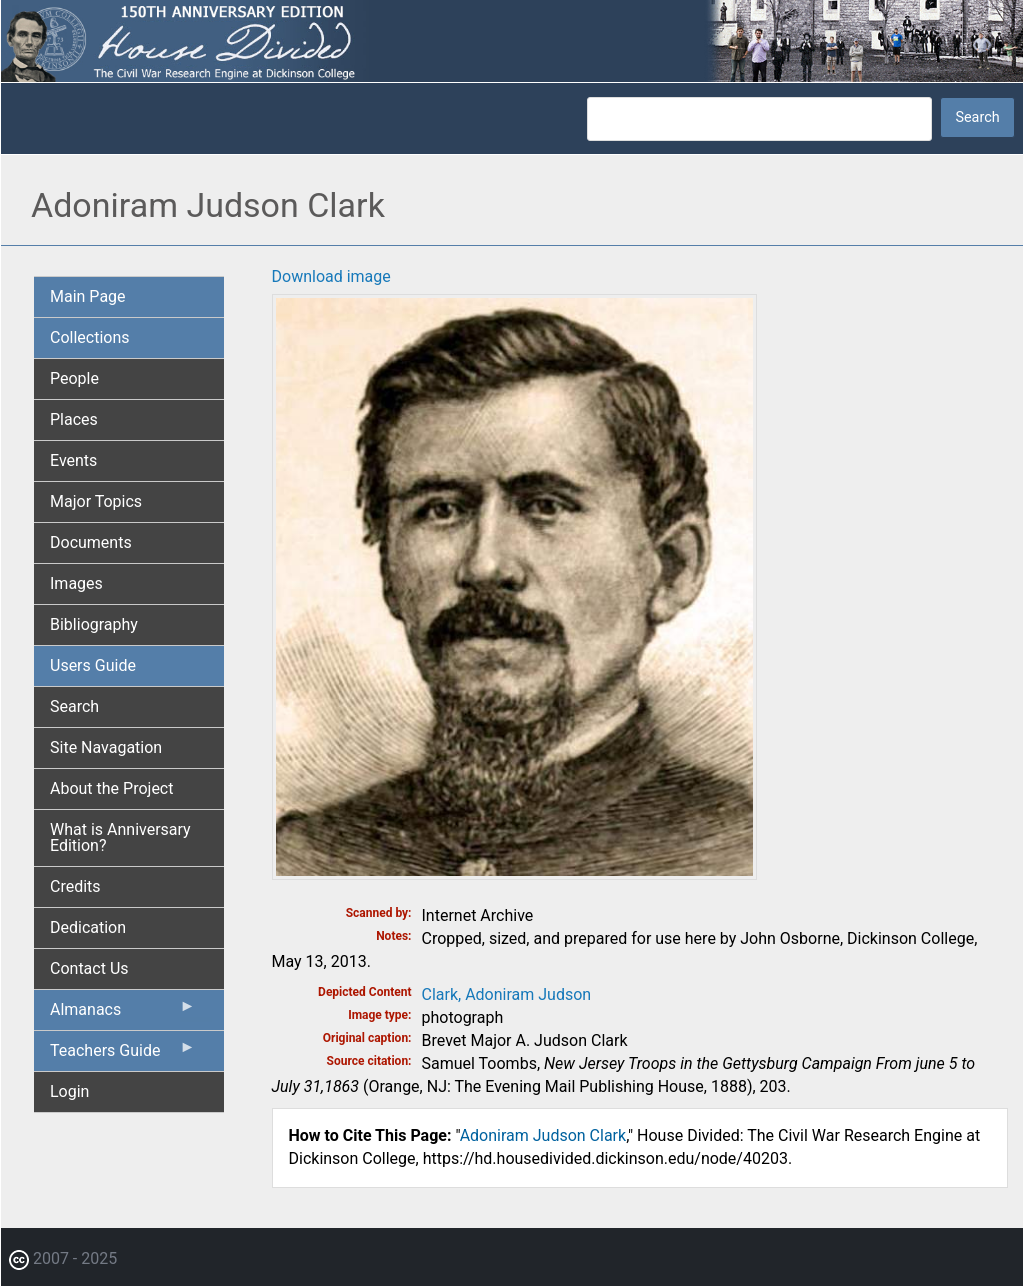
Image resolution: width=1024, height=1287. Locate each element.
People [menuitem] (74, 378)
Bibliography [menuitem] (94, 624)
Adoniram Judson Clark (543, 1135)
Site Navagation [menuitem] (106, 747)
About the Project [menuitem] (111, 788)
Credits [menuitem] (75, 886)
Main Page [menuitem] (88, 296)
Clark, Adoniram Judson (507, 994)
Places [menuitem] (74, 419)
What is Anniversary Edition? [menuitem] (120, 837)
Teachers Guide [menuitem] (123, 1055)
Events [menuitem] (73, 460)
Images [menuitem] (76, 583)
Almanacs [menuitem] (123, 1014)
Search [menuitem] (74, 706)
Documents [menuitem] (91, 542)
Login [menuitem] (69, 1091)
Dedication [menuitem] (88, 927)
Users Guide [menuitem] (93, 665)
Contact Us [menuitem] (89, 968)
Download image (331, 276)
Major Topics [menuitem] (96, 501)
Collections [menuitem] (90, 337)
